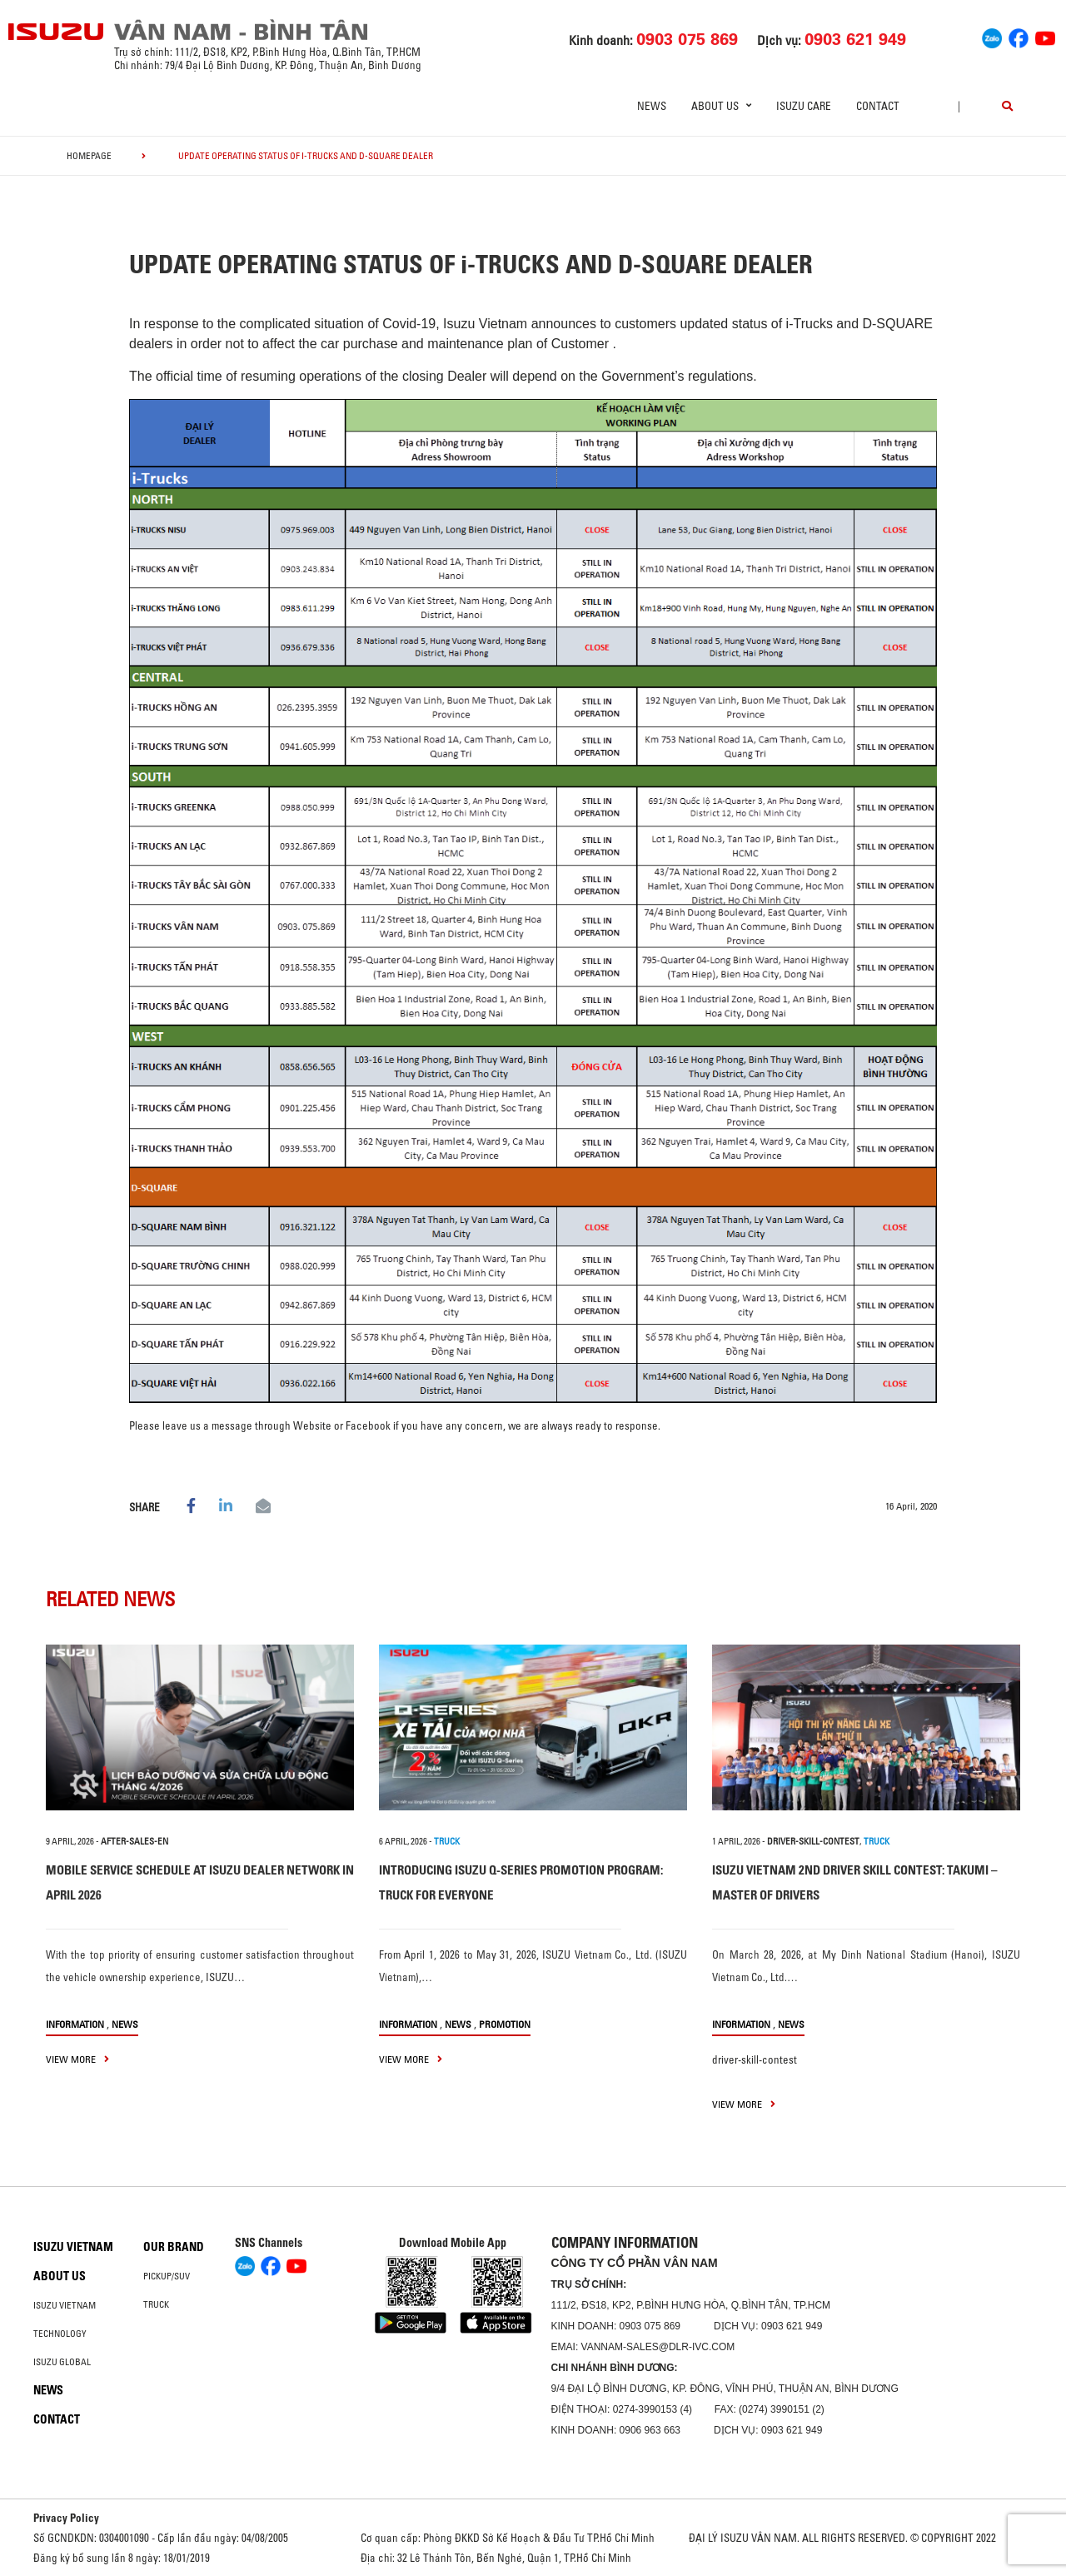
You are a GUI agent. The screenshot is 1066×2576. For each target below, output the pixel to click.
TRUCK (447, 1841)
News (651, 105)
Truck (156, 2304)
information (75, 2024)
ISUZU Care (803, 105)
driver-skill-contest (813, 1841)
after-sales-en (134, 1841)
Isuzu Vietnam (73, 2246)
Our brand (173, 2246)
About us (59, 2276)
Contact (877, 105)
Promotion (505, 2024)
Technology (60, 2333)
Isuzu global (62, 2362)
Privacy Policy (66, 2517)
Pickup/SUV (166, 2276)
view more (77, 2059)
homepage (89, 156)
